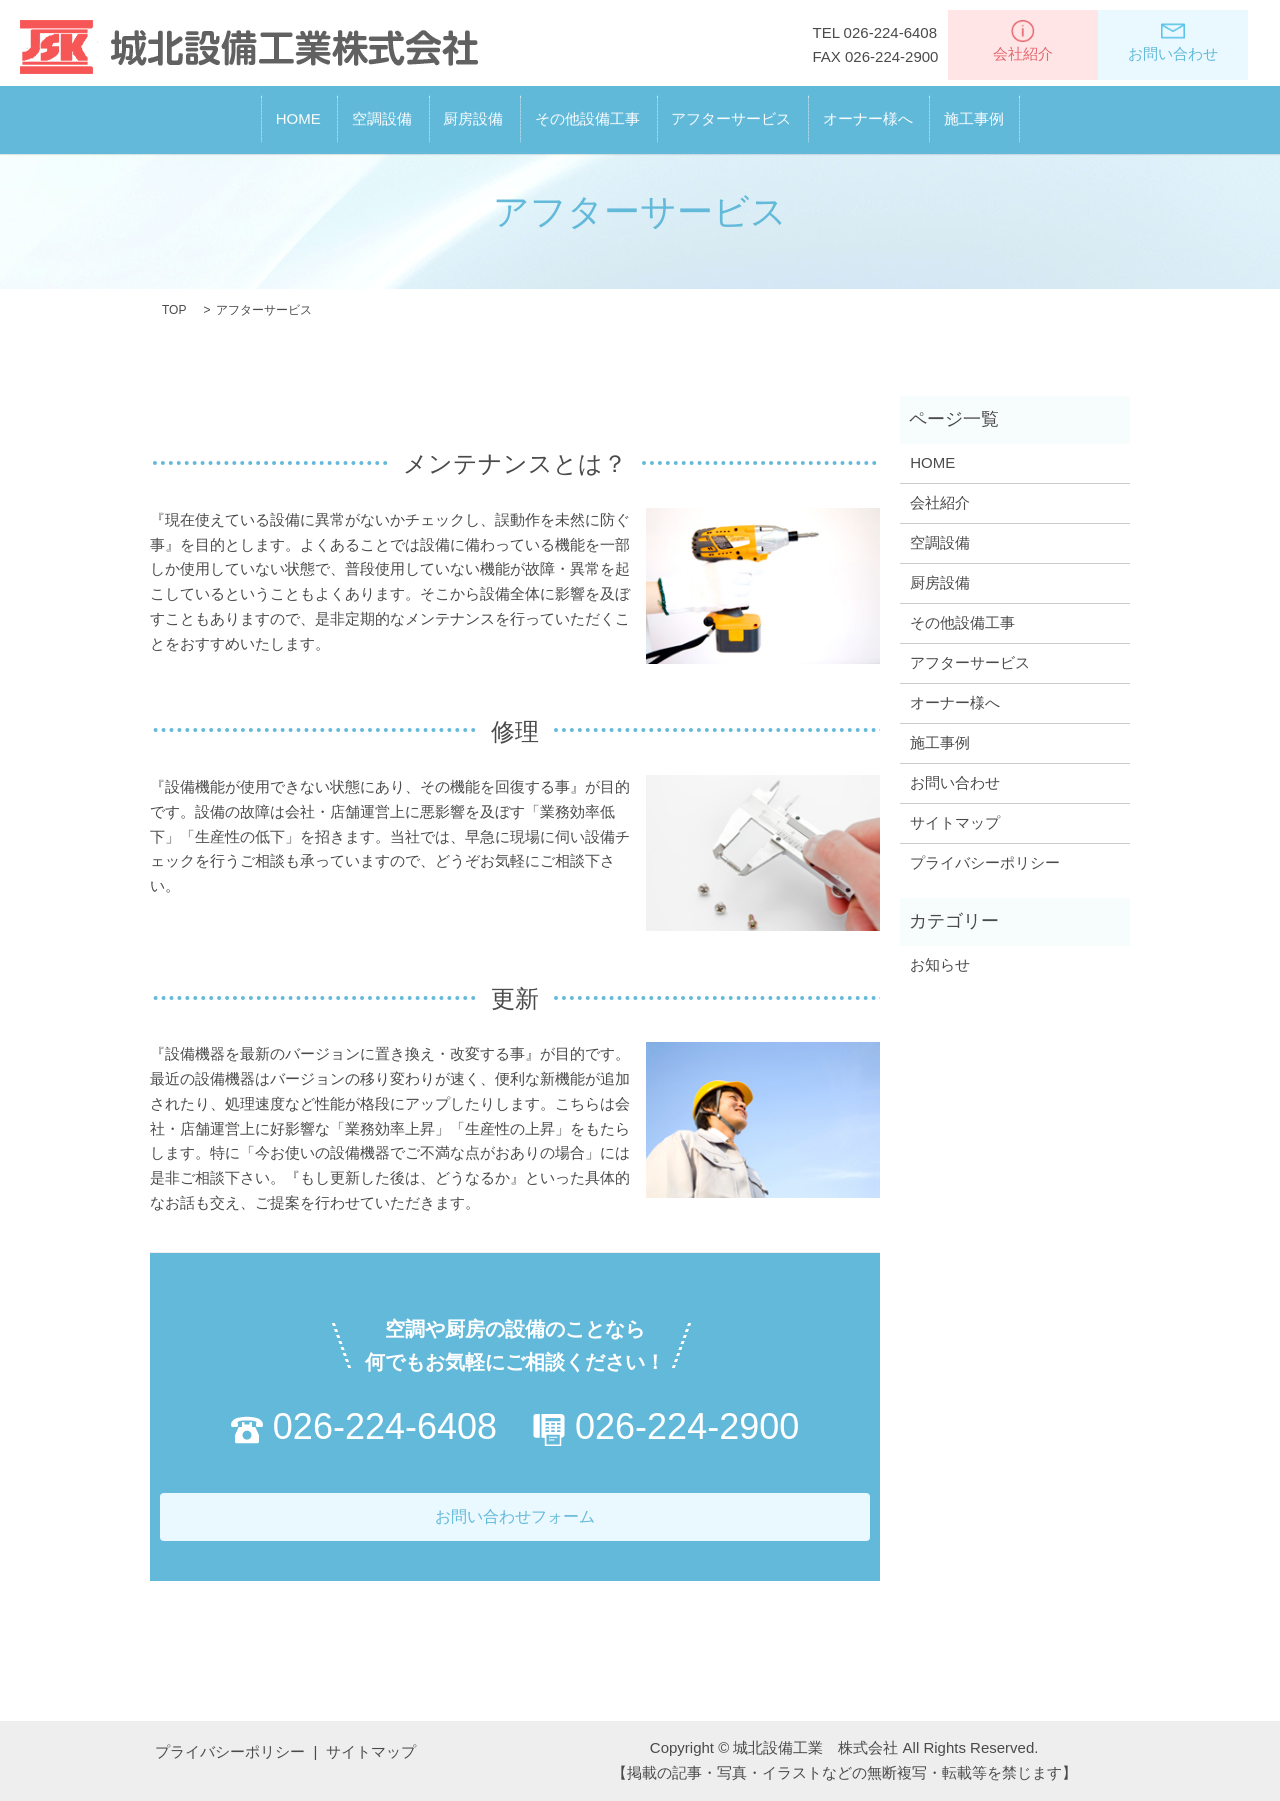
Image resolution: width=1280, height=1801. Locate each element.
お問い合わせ (1173, 41)
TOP (174, 310)
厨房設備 (439, 111)
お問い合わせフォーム (515, 1516)
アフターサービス (766, 111)
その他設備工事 (587, 111)
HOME (194, 111)
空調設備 (313, 111)
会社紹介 (1023, 41)
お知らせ (940, 964)
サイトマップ (955, 822)
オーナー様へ (937, 111)
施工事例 (1078, 111)
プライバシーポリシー (985, 862)
